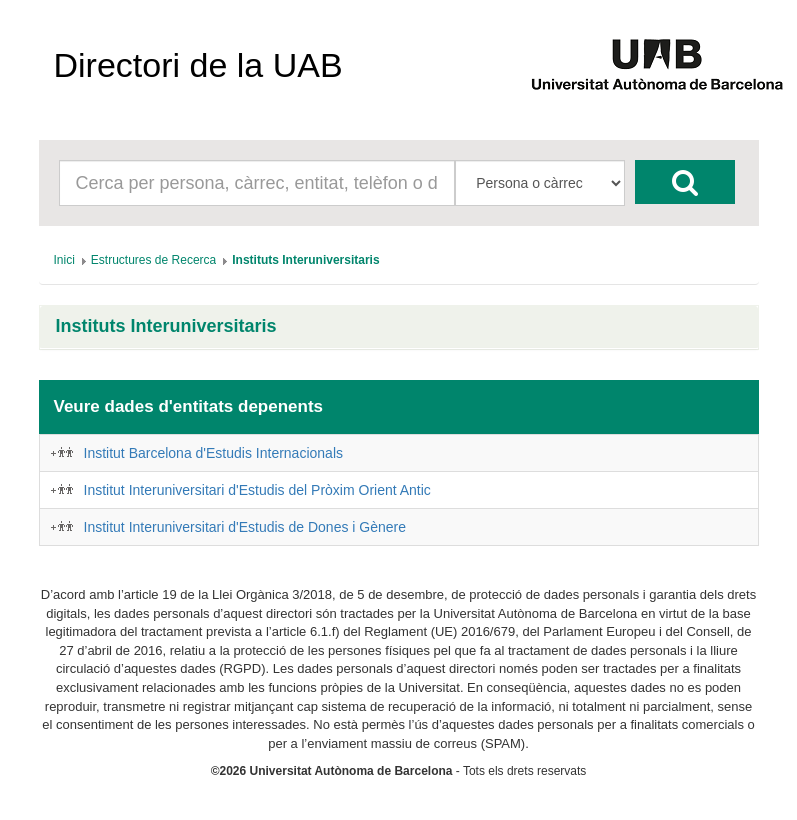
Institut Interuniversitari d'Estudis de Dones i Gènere (245, 527)
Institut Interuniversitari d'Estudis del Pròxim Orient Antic (257, 490)
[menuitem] (64, 260)
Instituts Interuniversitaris (166, 326)
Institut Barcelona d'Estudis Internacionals (214, 453)
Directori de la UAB (198, 65)
